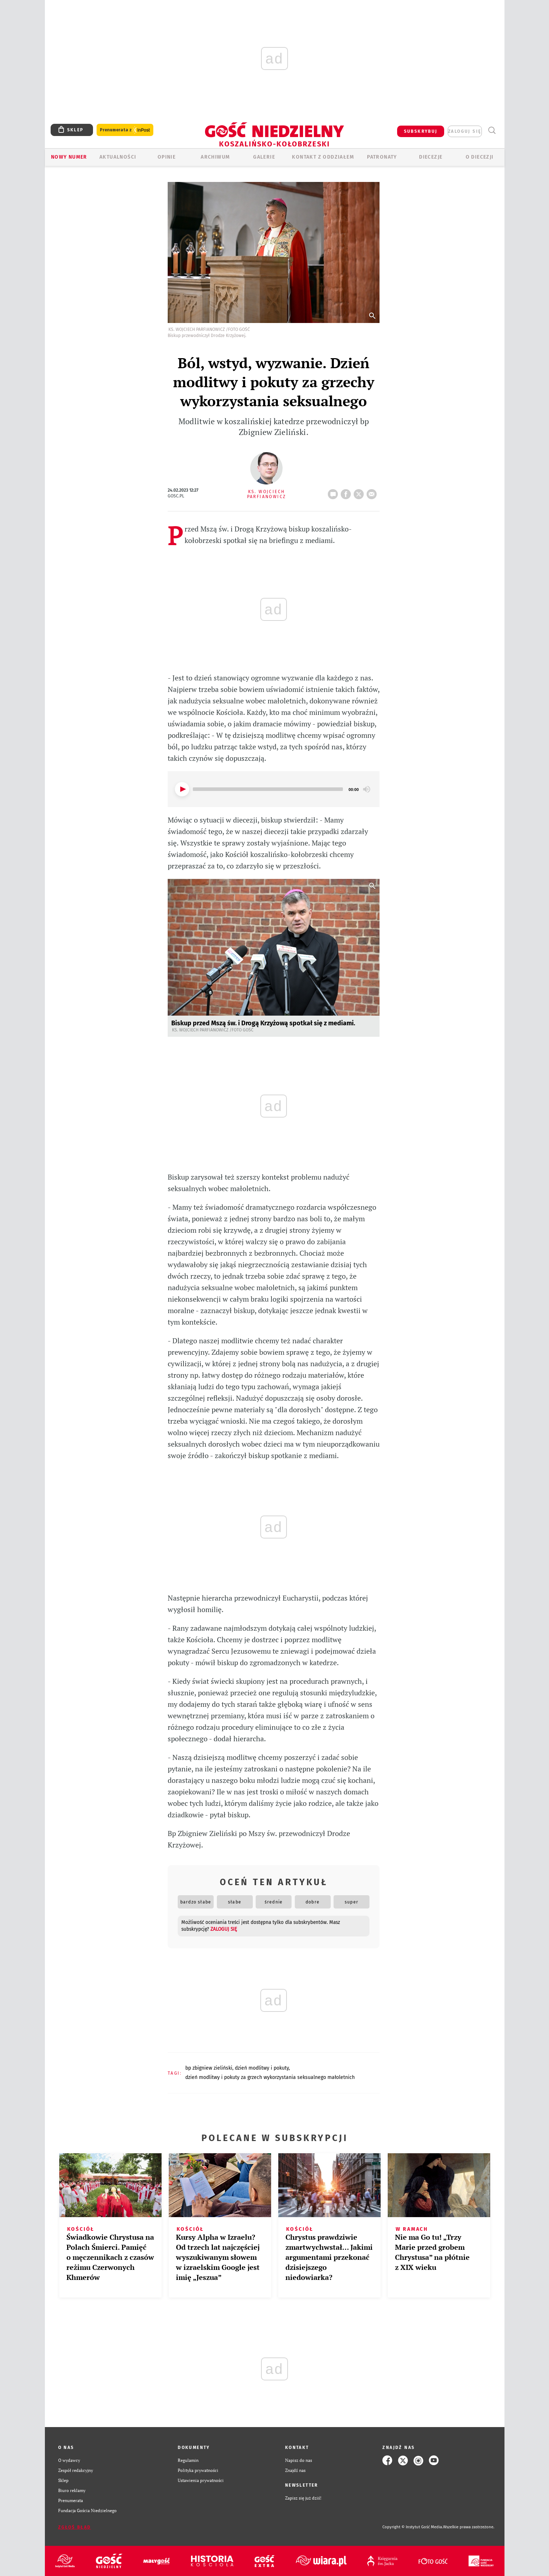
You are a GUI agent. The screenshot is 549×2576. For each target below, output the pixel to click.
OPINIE (167, 157)
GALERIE (264, 157)
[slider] (268, 789)
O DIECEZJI (480, 157)
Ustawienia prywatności (201, 2480)
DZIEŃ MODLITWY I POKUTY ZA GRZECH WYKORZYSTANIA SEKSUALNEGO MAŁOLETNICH (270, 2077)
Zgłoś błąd (74, 2527)
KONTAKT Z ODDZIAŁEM (323, 157)
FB (347, 492)
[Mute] (366, 789)
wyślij (373, 492)
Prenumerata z (125, 130)
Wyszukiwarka (492, 130)
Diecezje (430, 157)
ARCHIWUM (215, 157)
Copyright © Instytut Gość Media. (412, 2527)
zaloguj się (464, 131)
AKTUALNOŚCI (117, 157)
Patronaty (382, 157)
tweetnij (360, 492)
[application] (274, 789)
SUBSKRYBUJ (421, 131)
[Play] (182, 789)
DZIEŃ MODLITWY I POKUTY (262, 2068)
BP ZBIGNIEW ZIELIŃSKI (208, 2068)
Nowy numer (69, 157)
